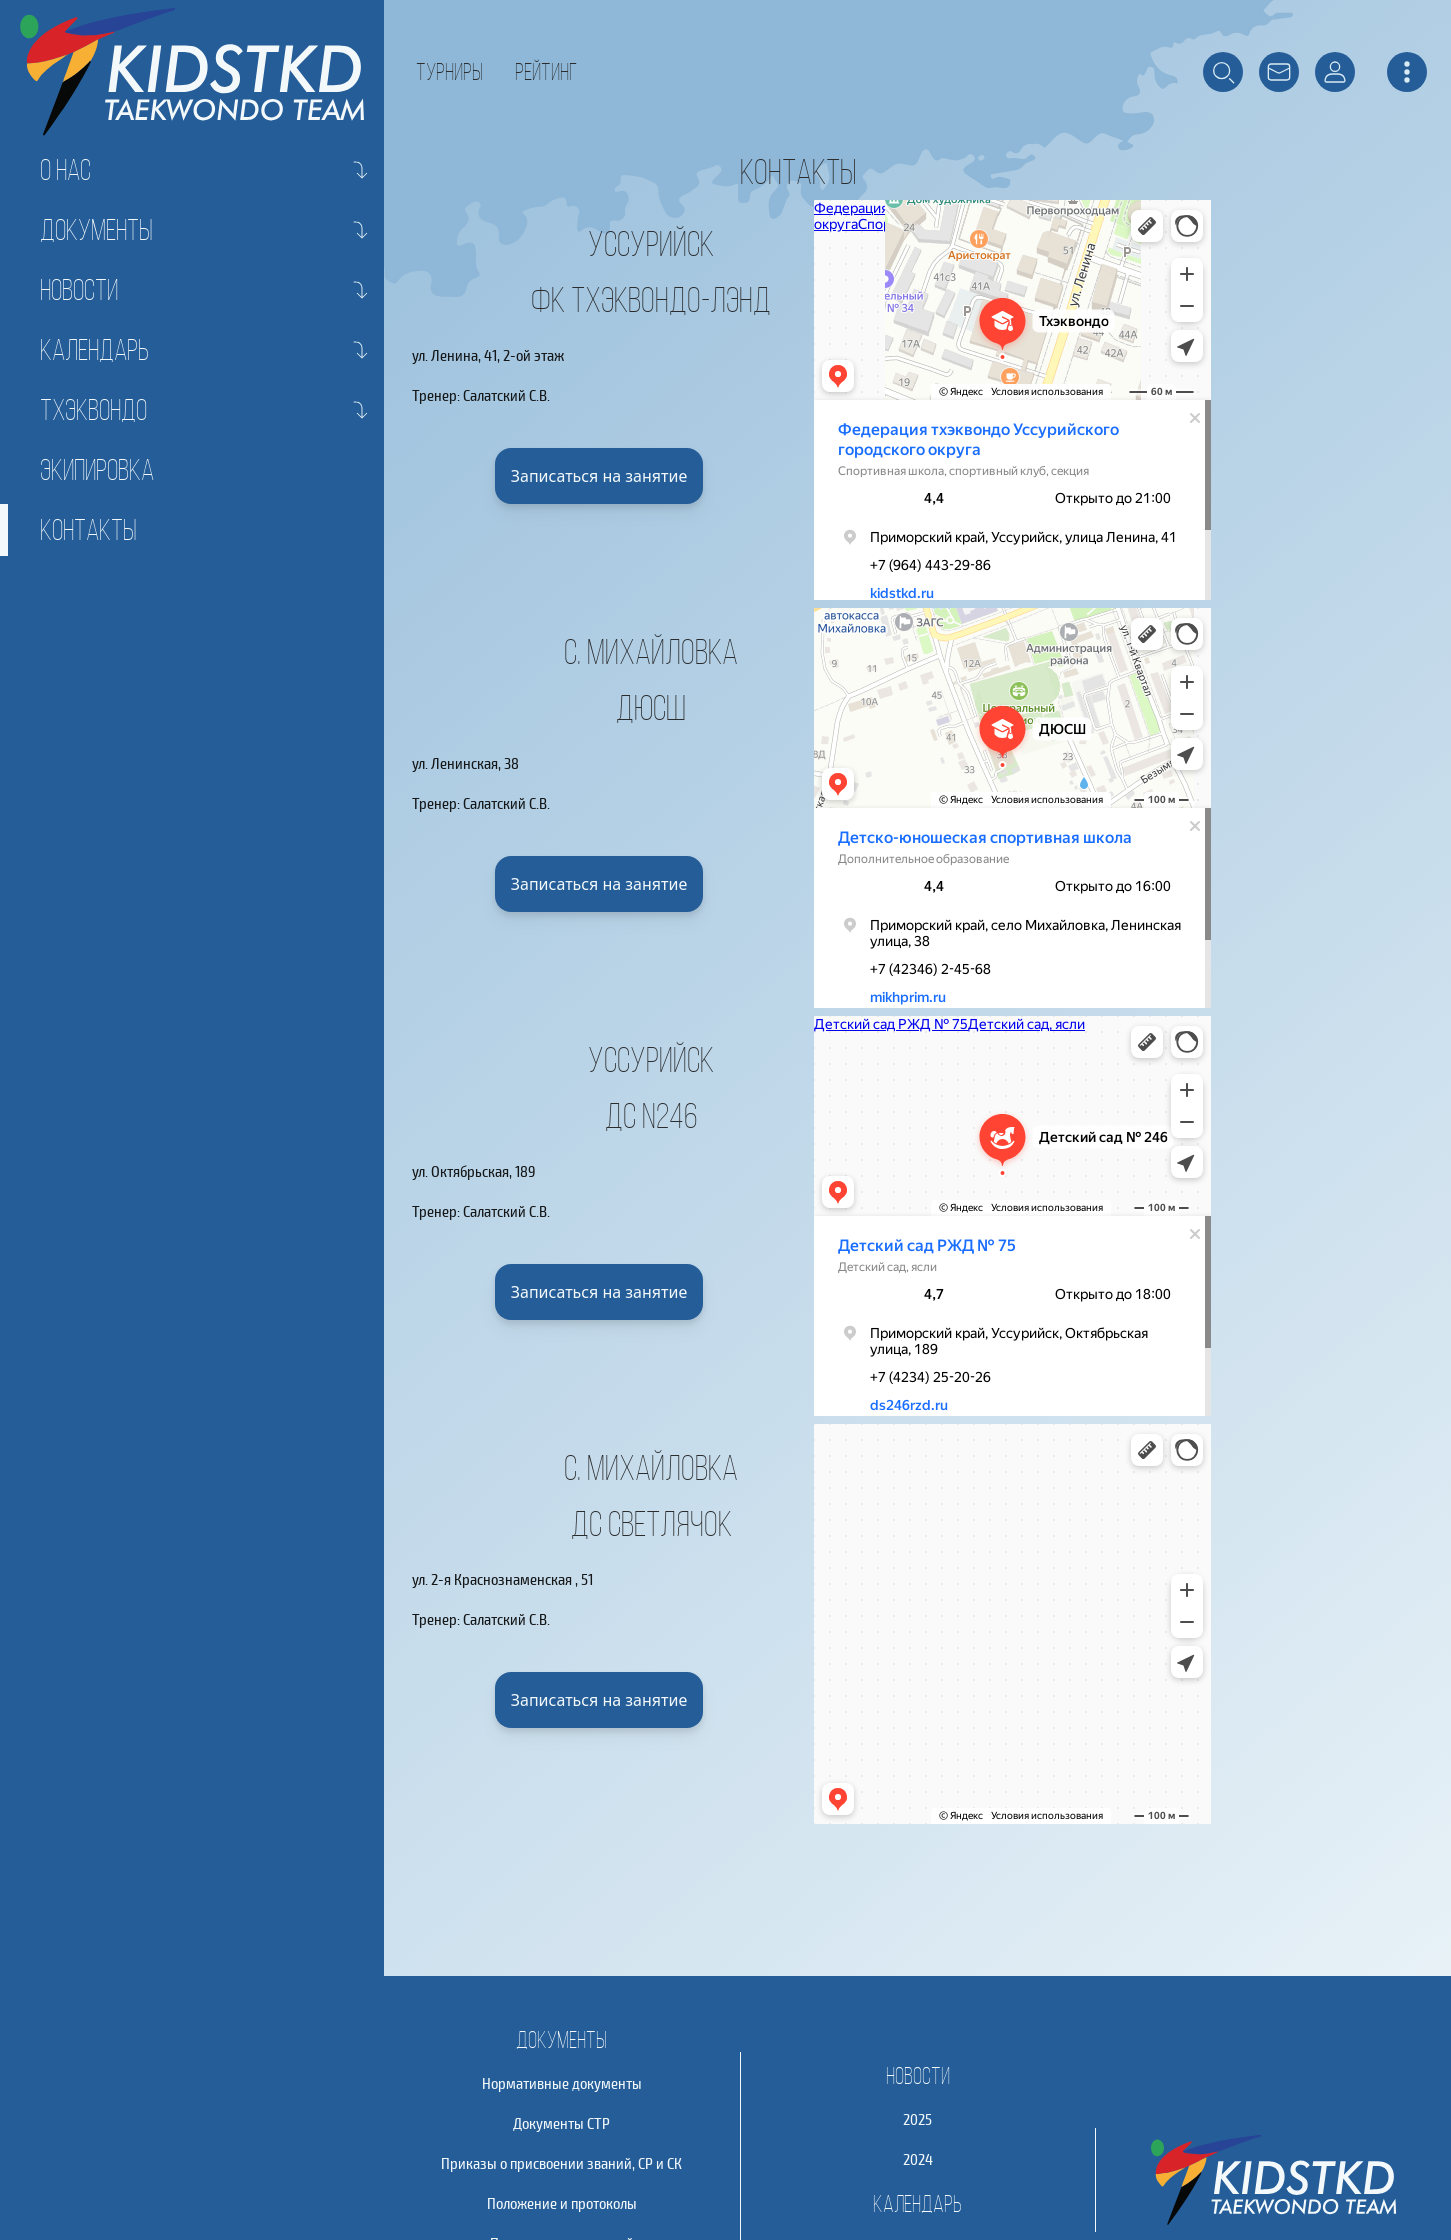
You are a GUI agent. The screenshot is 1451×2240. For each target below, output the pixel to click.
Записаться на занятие (599, 476)
